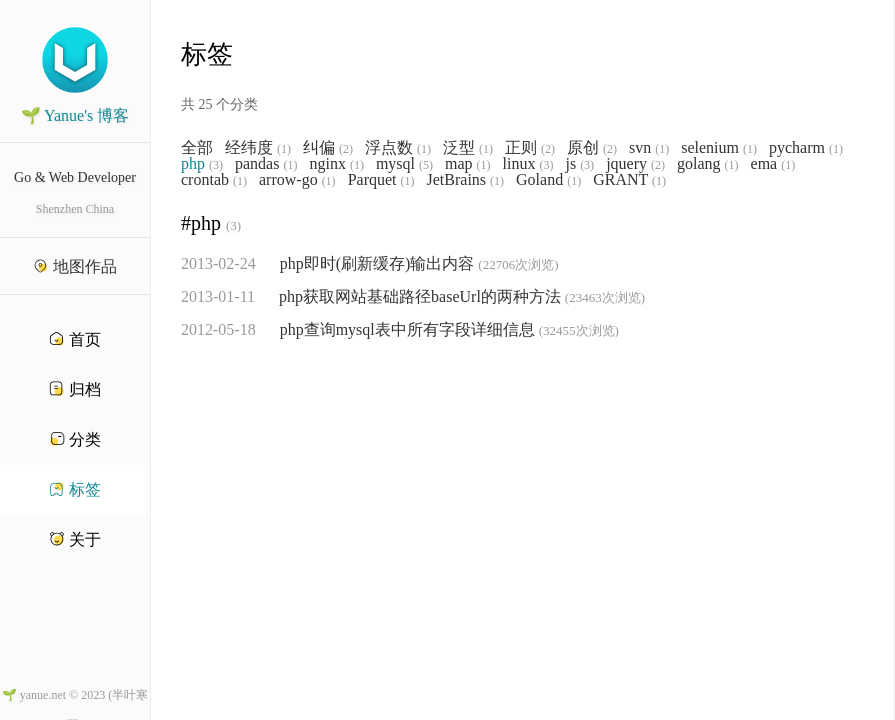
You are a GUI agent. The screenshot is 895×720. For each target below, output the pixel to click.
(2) (346, 149)
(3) (216, 165)
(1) (284, 149)
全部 (197, 148)
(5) (426, 165)
